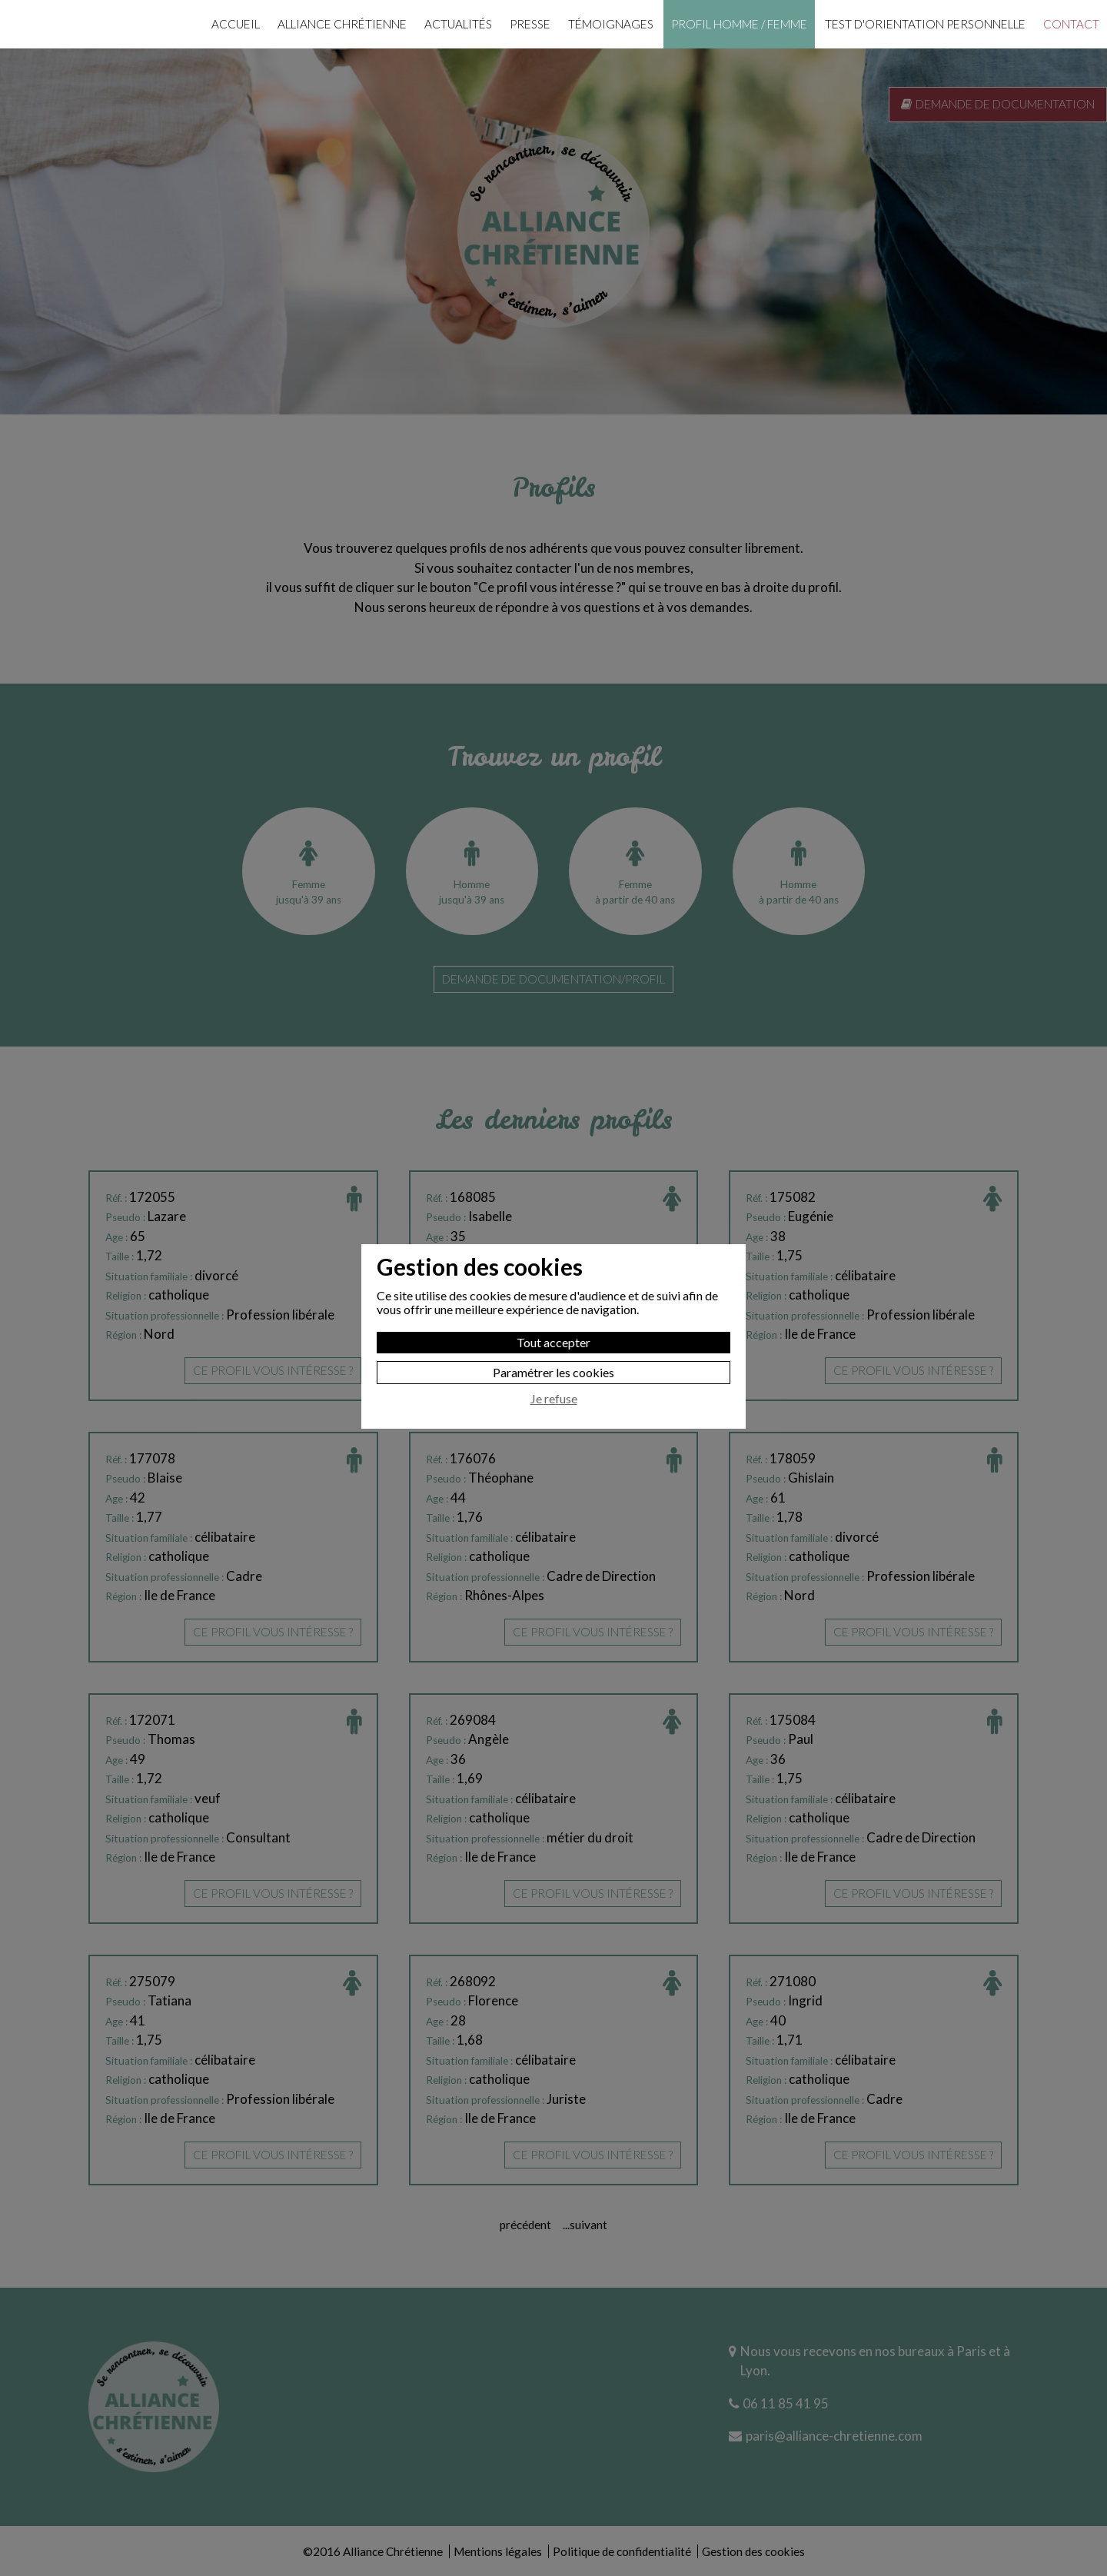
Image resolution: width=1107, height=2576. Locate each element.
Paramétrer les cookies (553, 1323)
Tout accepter (553, 1293)
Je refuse (553, 1350)
